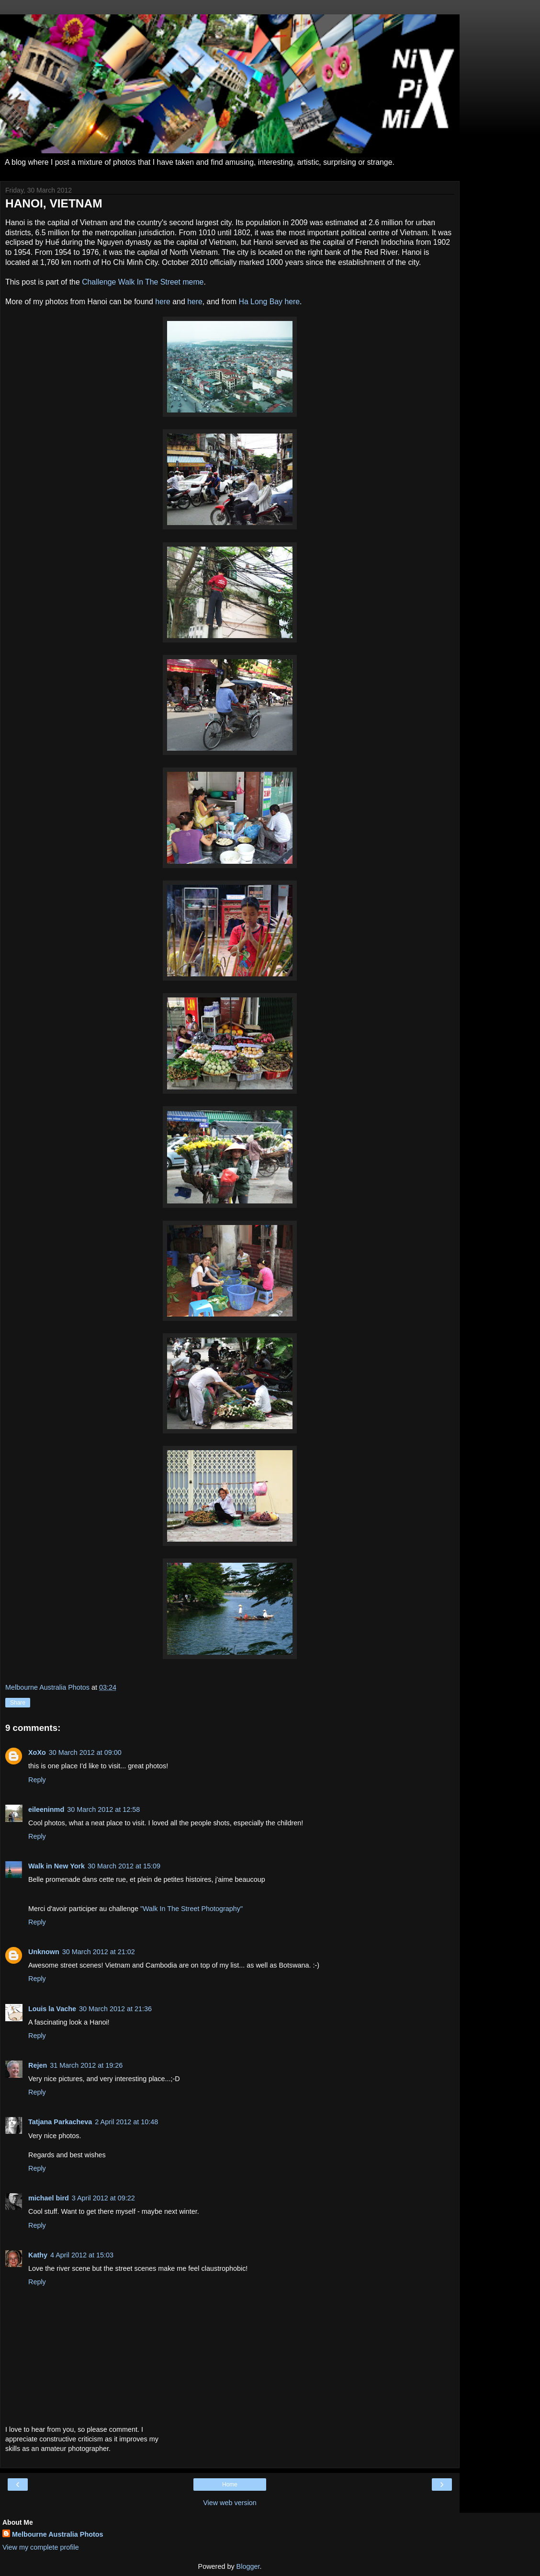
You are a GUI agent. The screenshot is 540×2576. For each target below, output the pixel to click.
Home (229, 2484)
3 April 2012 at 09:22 (103, 2198)
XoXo (37, 1752)
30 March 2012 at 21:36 (115, 2009)
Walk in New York (56, 1866)
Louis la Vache (52, 2009)
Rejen (37, 2065)
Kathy (37, 2255)
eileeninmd (46, 1809)
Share (17, 1702)
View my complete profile (40, 2547)
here (162, 302)
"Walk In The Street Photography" (191, 1908)
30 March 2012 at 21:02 (98, 1952)
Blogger (248, 2566)
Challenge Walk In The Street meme (142, 282)
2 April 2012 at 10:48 (126, 2122)
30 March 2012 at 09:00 (85, 1752)
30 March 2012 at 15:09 (124, 1866)
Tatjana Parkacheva (60, 2122)
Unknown (43, 1952)
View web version (230, 2503)
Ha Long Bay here (269, 302)
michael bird (48, 2198)
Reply (37, 1780)
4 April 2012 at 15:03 (81, 2255)
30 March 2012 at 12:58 (103, 1809)
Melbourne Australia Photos (57, 2534)
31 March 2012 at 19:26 (86, 2065)
